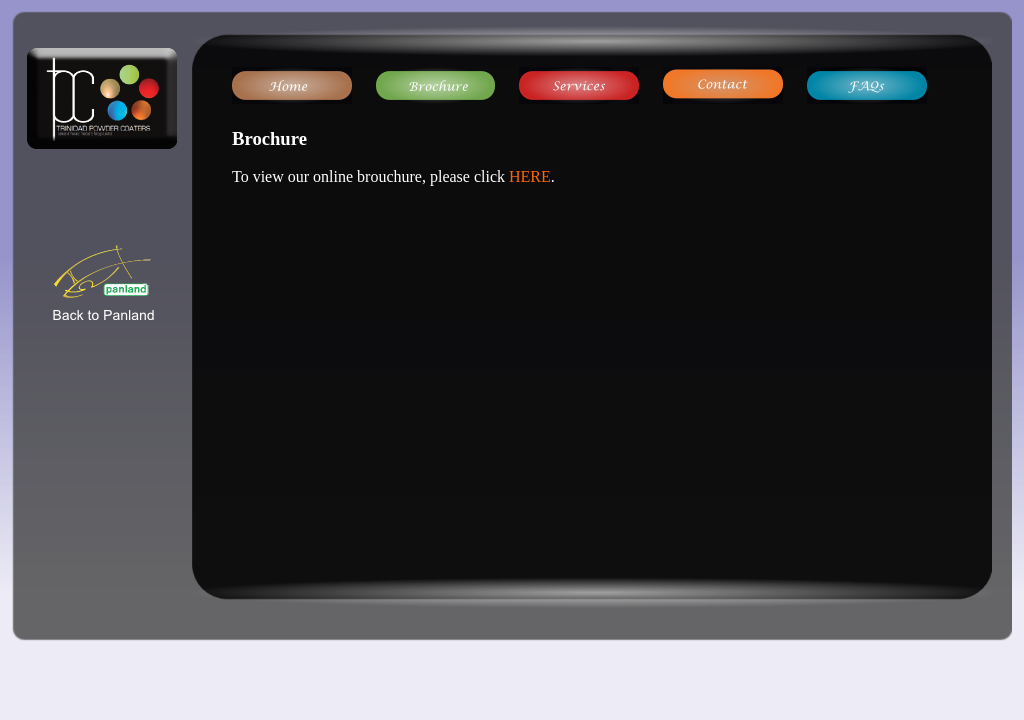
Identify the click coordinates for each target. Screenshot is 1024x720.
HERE (530, 176)
